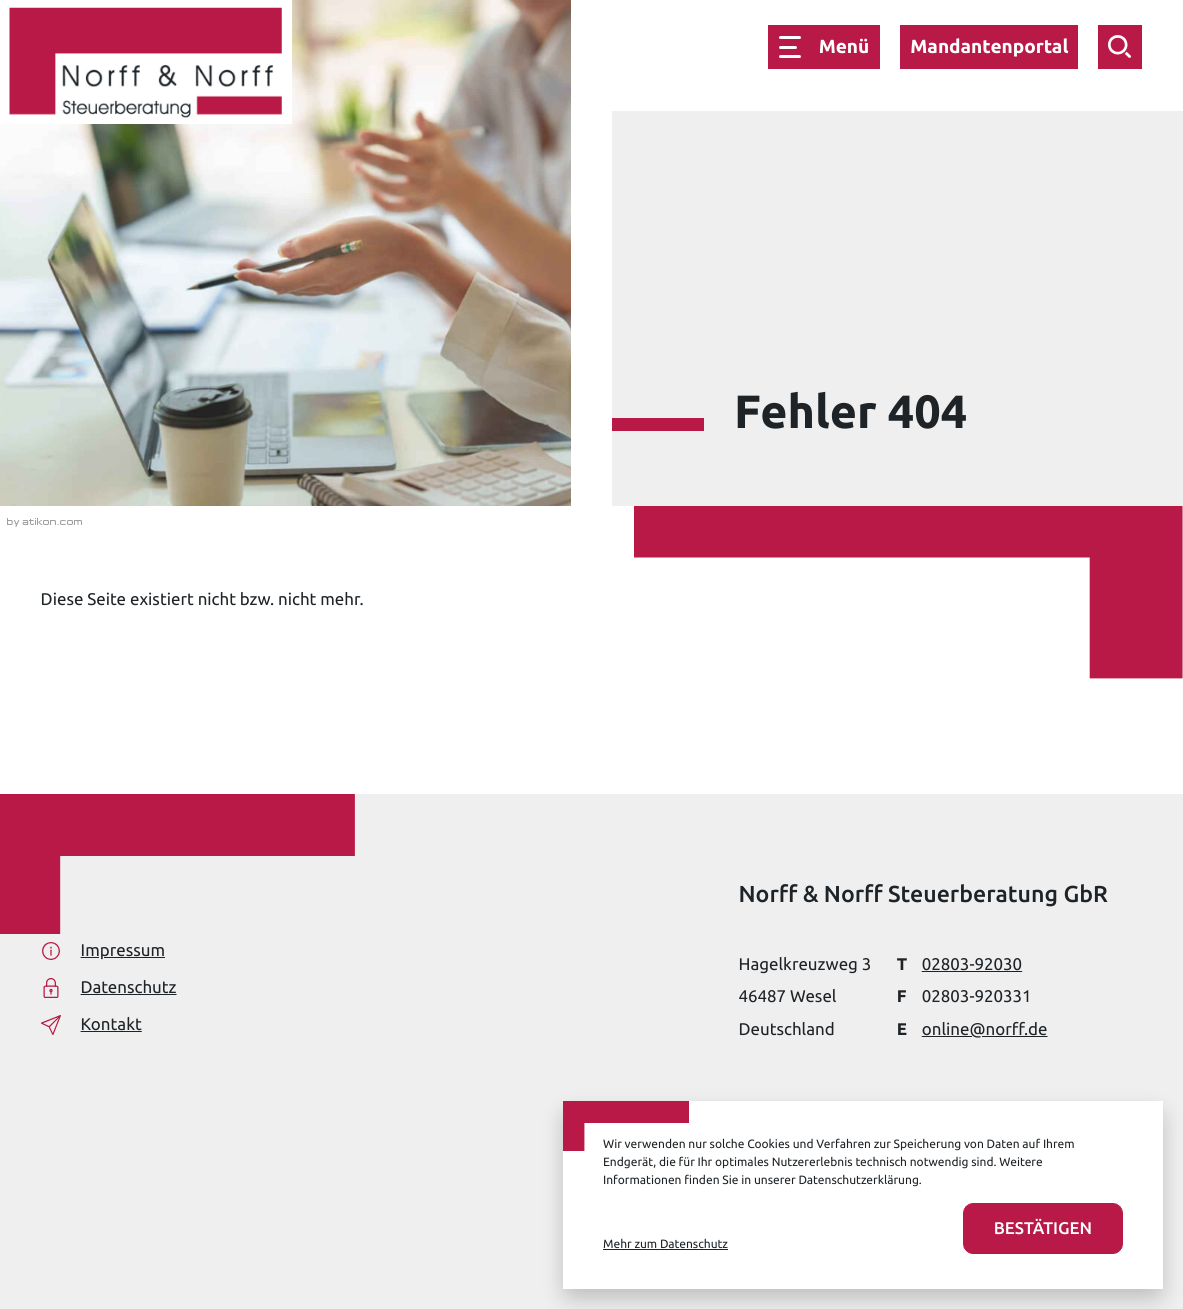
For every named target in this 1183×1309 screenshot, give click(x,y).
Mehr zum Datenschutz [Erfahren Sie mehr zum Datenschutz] (665, 1244)
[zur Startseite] (146, 66)
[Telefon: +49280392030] (972, 964)
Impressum (103, 951)
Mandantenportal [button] (989, 46)
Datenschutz (109, 988)
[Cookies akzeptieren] (1043, 1228)
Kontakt (91, 1025)
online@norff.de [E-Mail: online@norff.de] (985, 1029)
